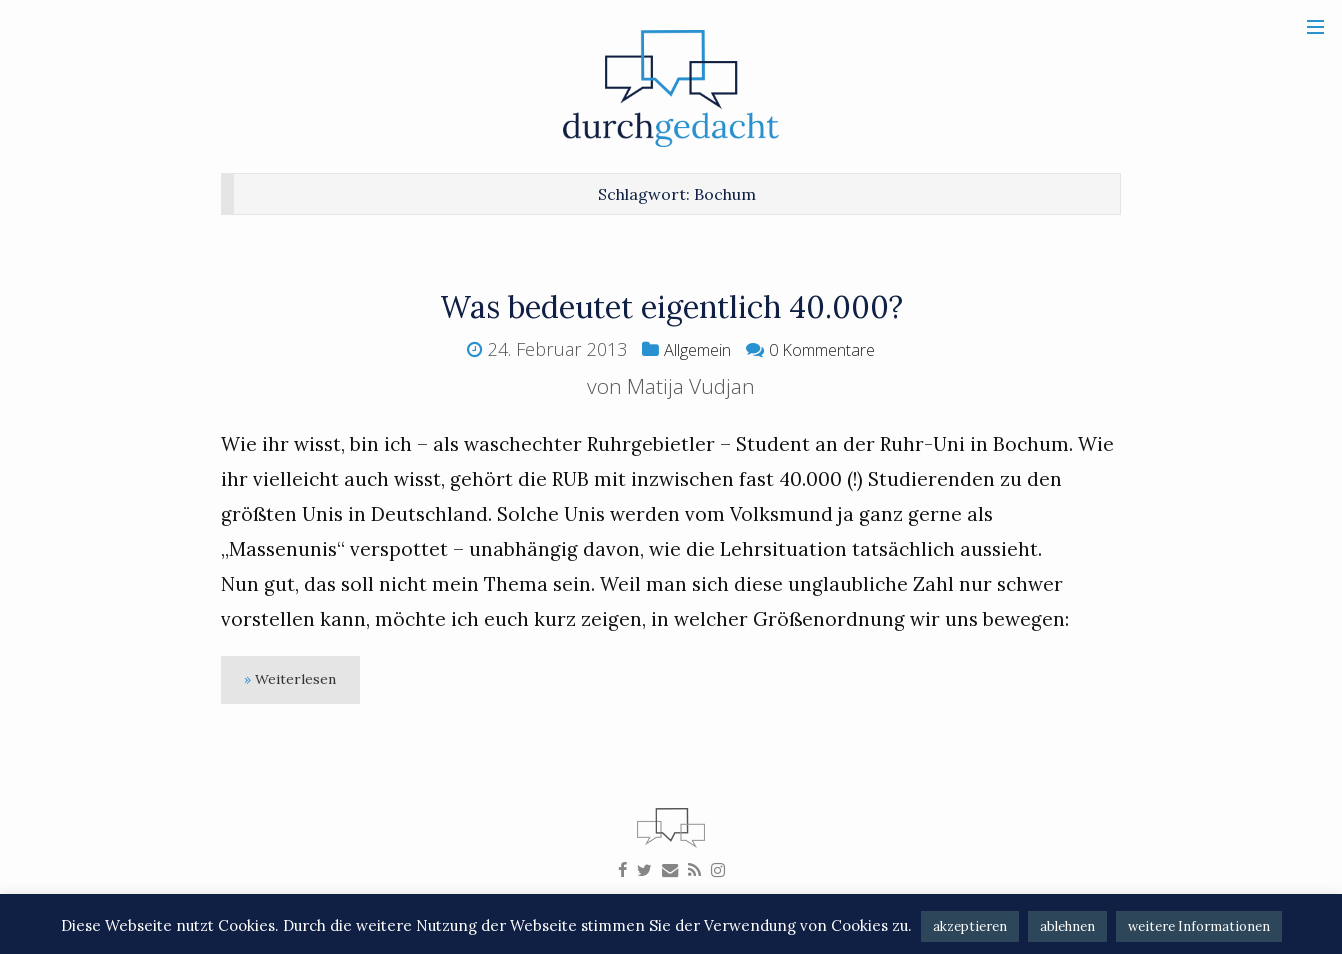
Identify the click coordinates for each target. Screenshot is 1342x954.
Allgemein (689, 349)
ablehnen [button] (1067, 926)
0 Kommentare (828, 349)
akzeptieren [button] (970, 926)
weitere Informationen (1199, 926)
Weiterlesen (303, 682)
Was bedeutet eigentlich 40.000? (671, 305)
